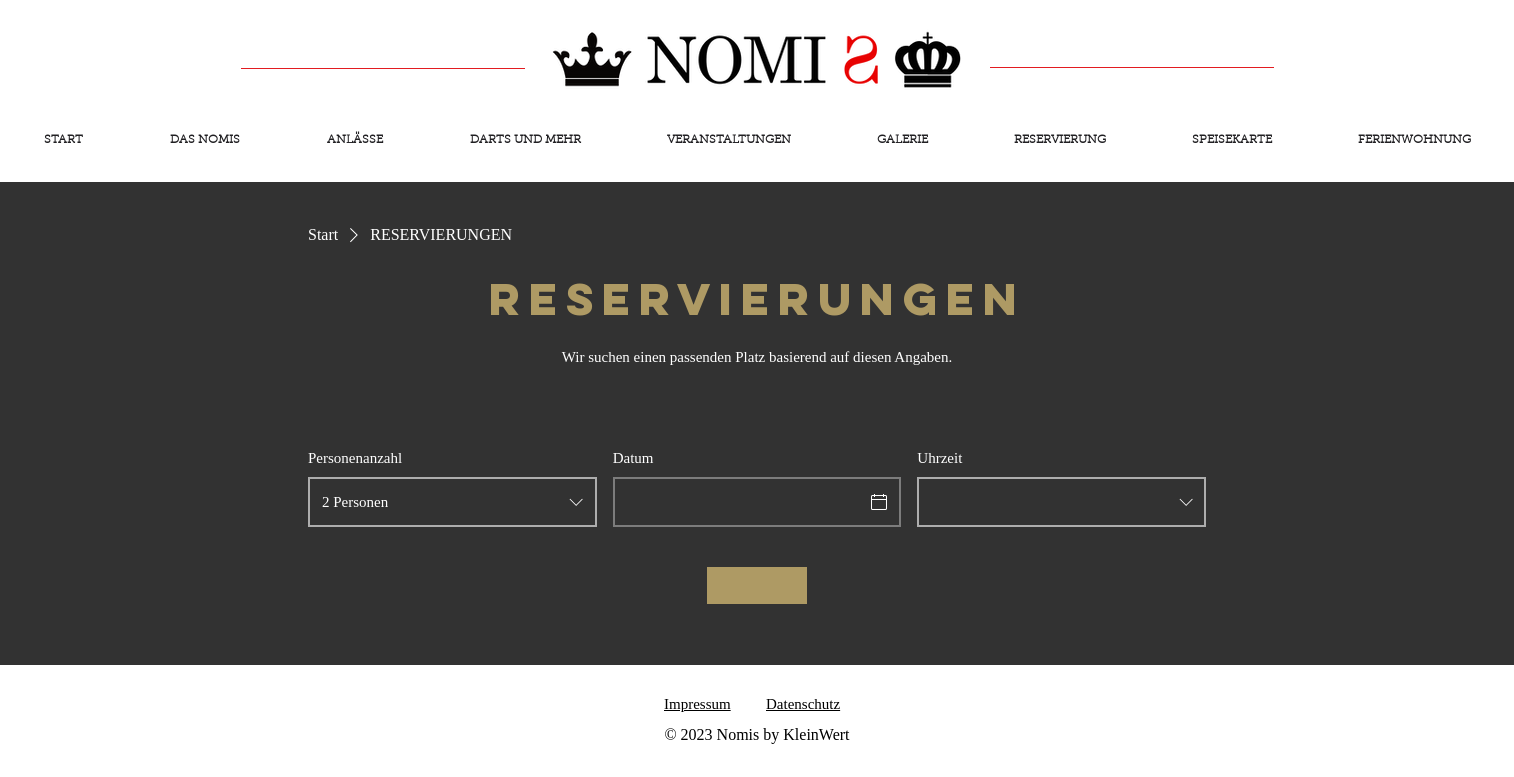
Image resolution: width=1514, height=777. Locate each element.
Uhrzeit (939, 458)
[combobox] (452, 502)
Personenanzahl (355, 458)
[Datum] (739, 502)
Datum (633, 458)
